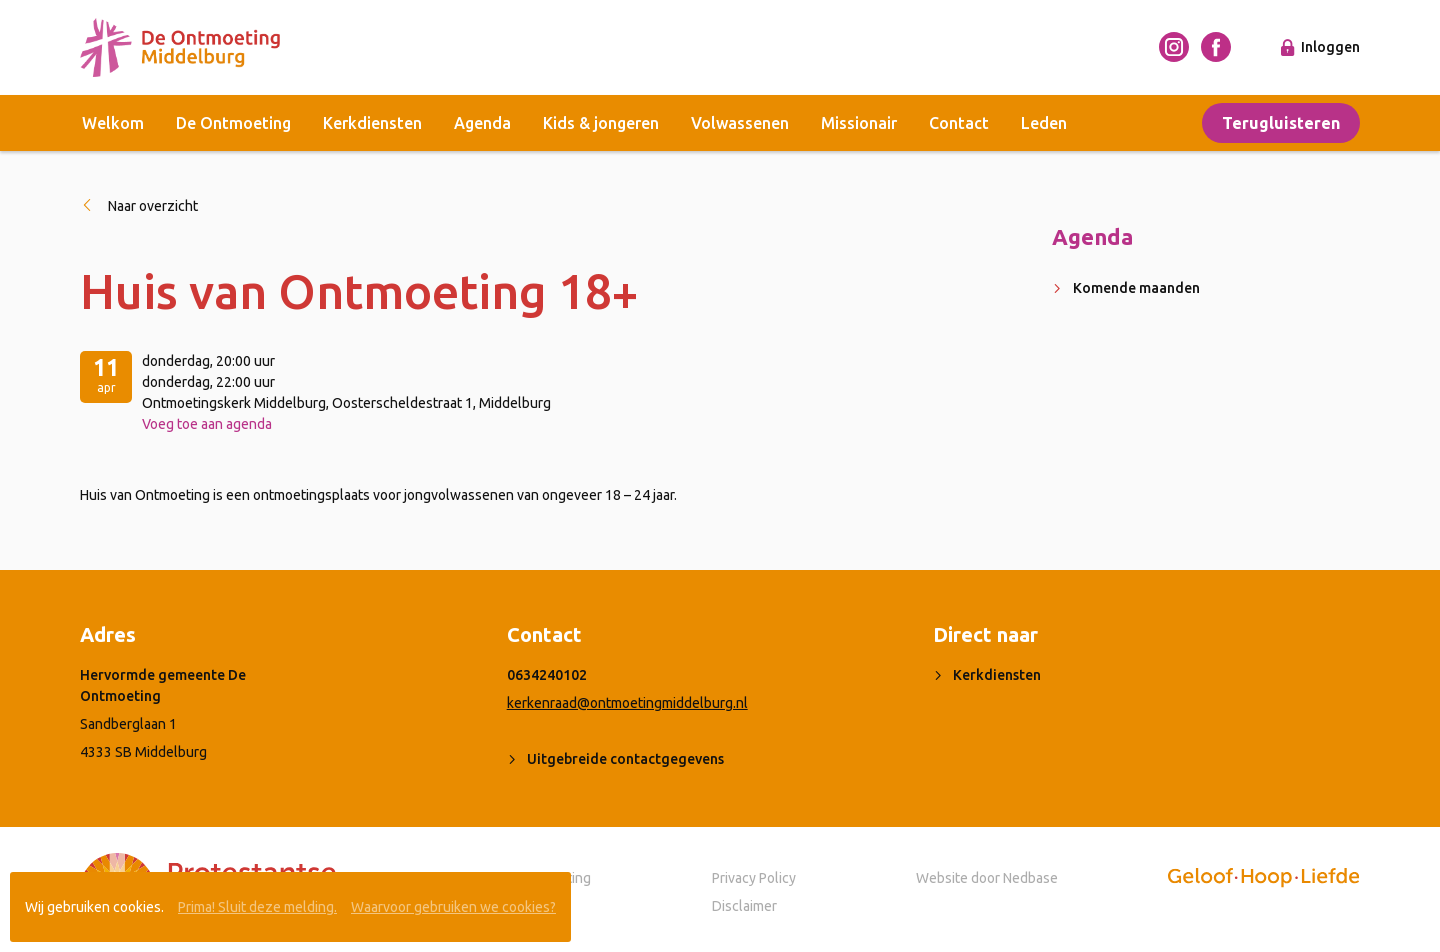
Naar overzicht (153, 206)
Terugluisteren (1281, 123)
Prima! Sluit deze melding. (257, 907)
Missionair (859, 123)
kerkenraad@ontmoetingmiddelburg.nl (627, 703)
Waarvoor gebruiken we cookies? (453, 907)
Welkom (113, 123)
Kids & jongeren (601, 123)
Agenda (482, 123)
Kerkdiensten (372, 123)
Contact (959, 123)
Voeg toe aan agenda (207, 424)
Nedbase (1030, 878)
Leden (1044, 123)
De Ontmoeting (233, 123)
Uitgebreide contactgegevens (625, 759)
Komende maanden (1136, 288)
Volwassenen (740, 123)
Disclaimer (744, 906)
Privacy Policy (754, 878)
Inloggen (1330, 47)
